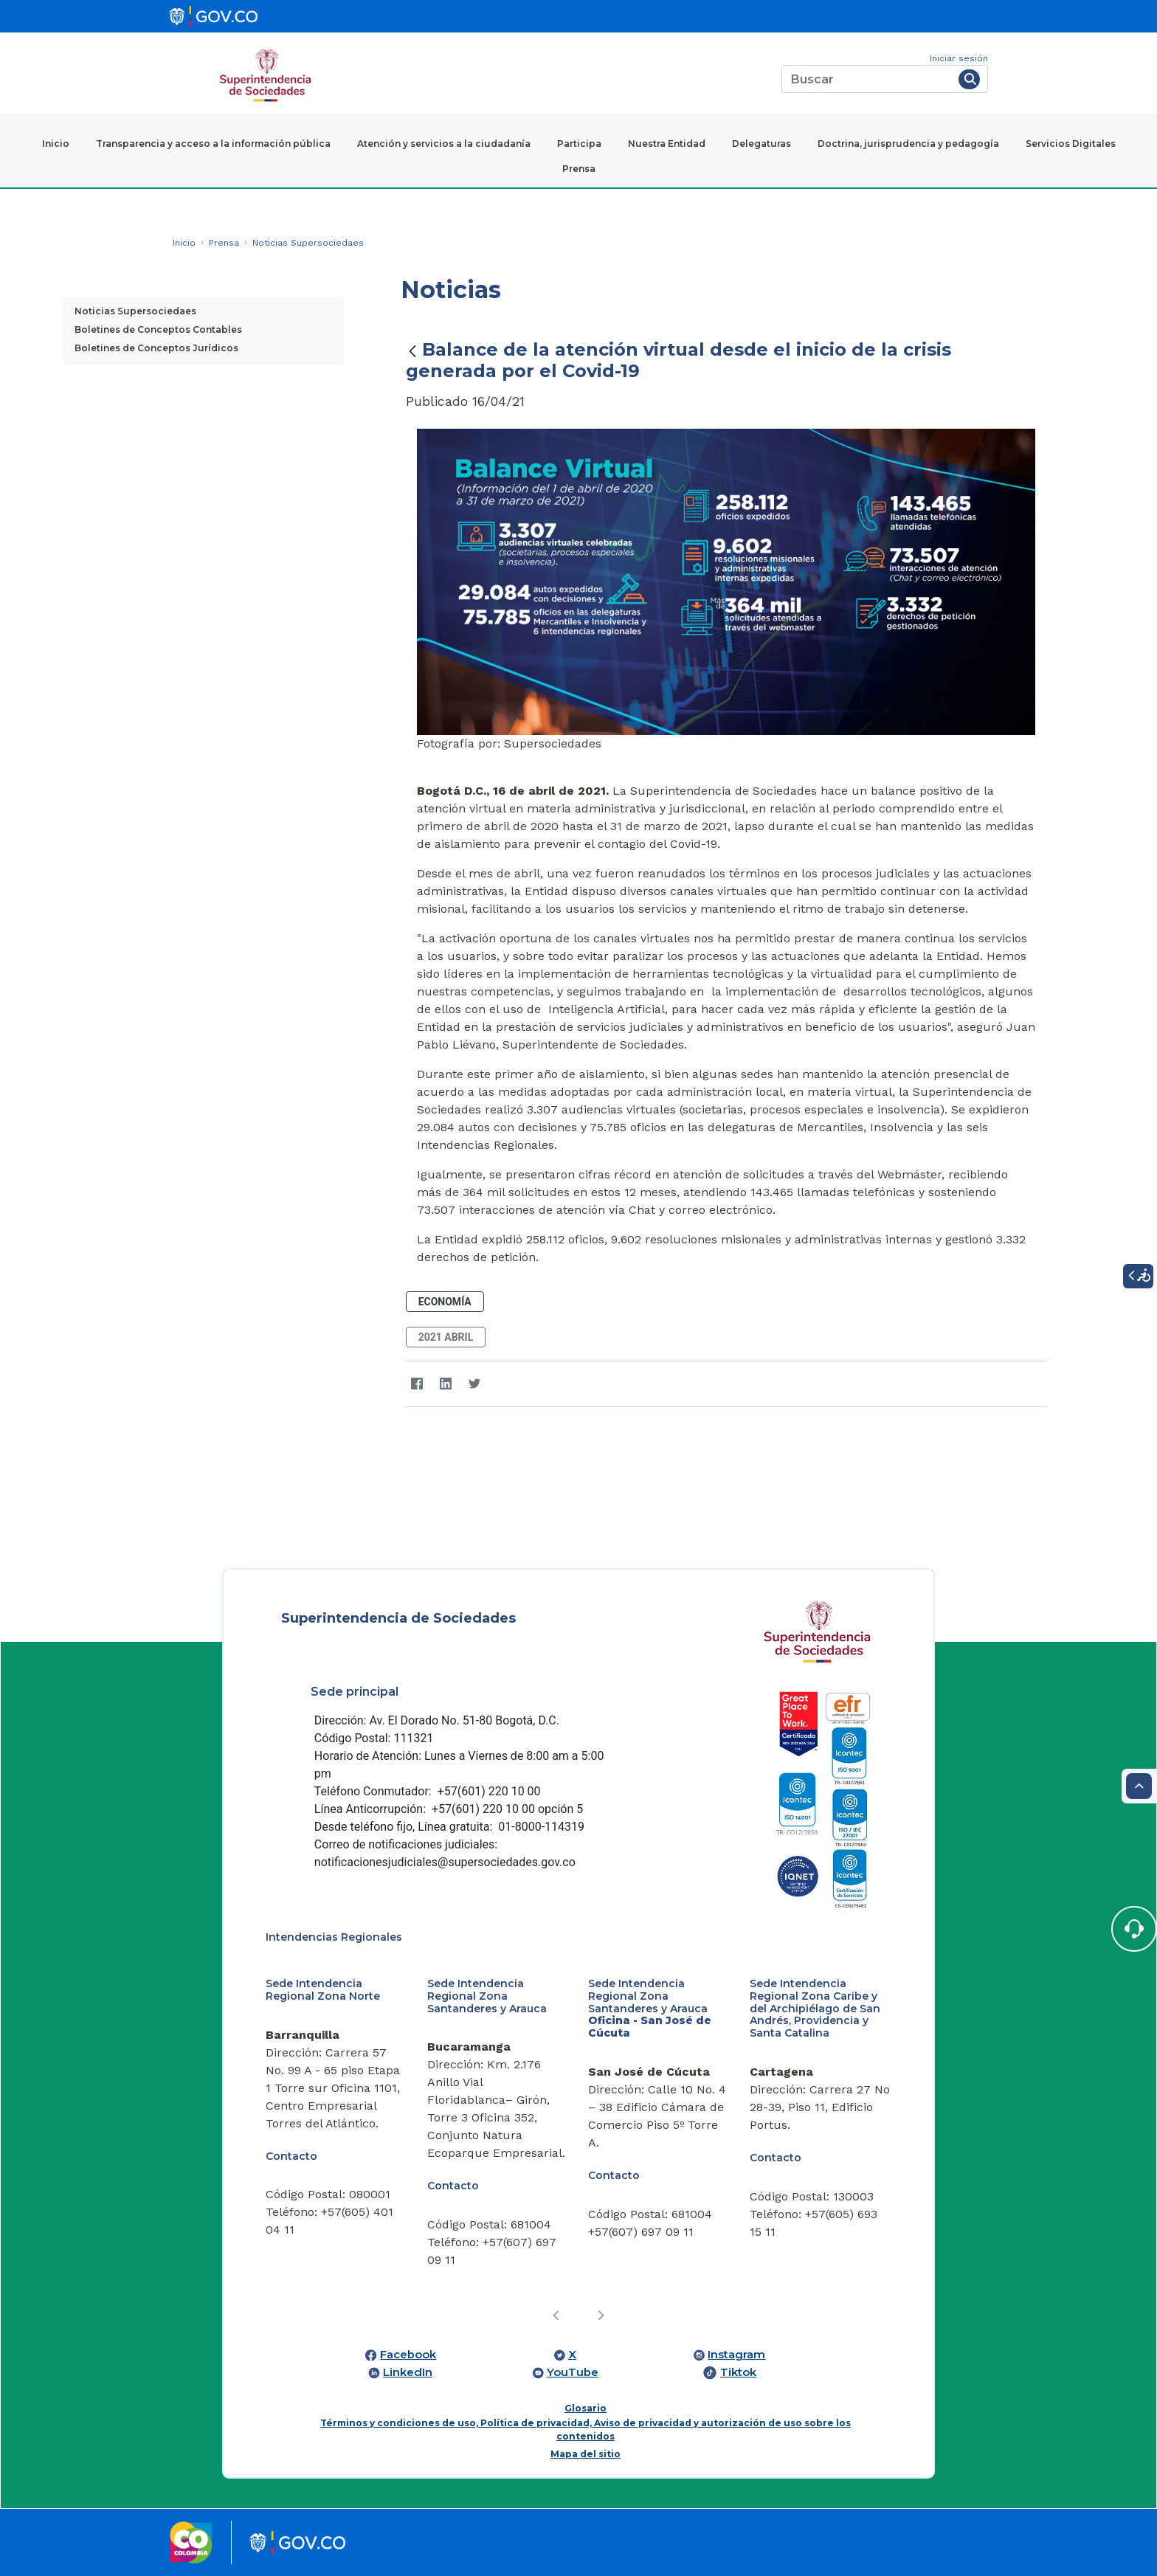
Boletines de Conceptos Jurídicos (156, 347)
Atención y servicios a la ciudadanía (444, 143)
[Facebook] (417, 1383)
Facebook (408, 2354)
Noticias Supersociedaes (135, 311)
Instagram (736, 2354)
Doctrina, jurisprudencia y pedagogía (908, 143)
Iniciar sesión (959, 58)
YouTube (572, 2372)
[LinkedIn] (446, 1383)
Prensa (578, 168)
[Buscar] (867, 79)
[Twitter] (474, 1383)
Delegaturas (761, 143)
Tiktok (738, 2372)
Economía (445, 1302)
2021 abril (446, 1337)
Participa (579, 143)
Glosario (585, 2408)
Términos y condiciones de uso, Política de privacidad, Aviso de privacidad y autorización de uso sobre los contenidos (585, 2429)
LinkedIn (407, 2372)
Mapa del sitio (585, 2453)
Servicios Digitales (1071, 143)
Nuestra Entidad (666, 143)
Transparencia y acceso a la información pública (213, 143)
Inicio (55, 143)
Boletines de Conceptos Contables (158, 329)
